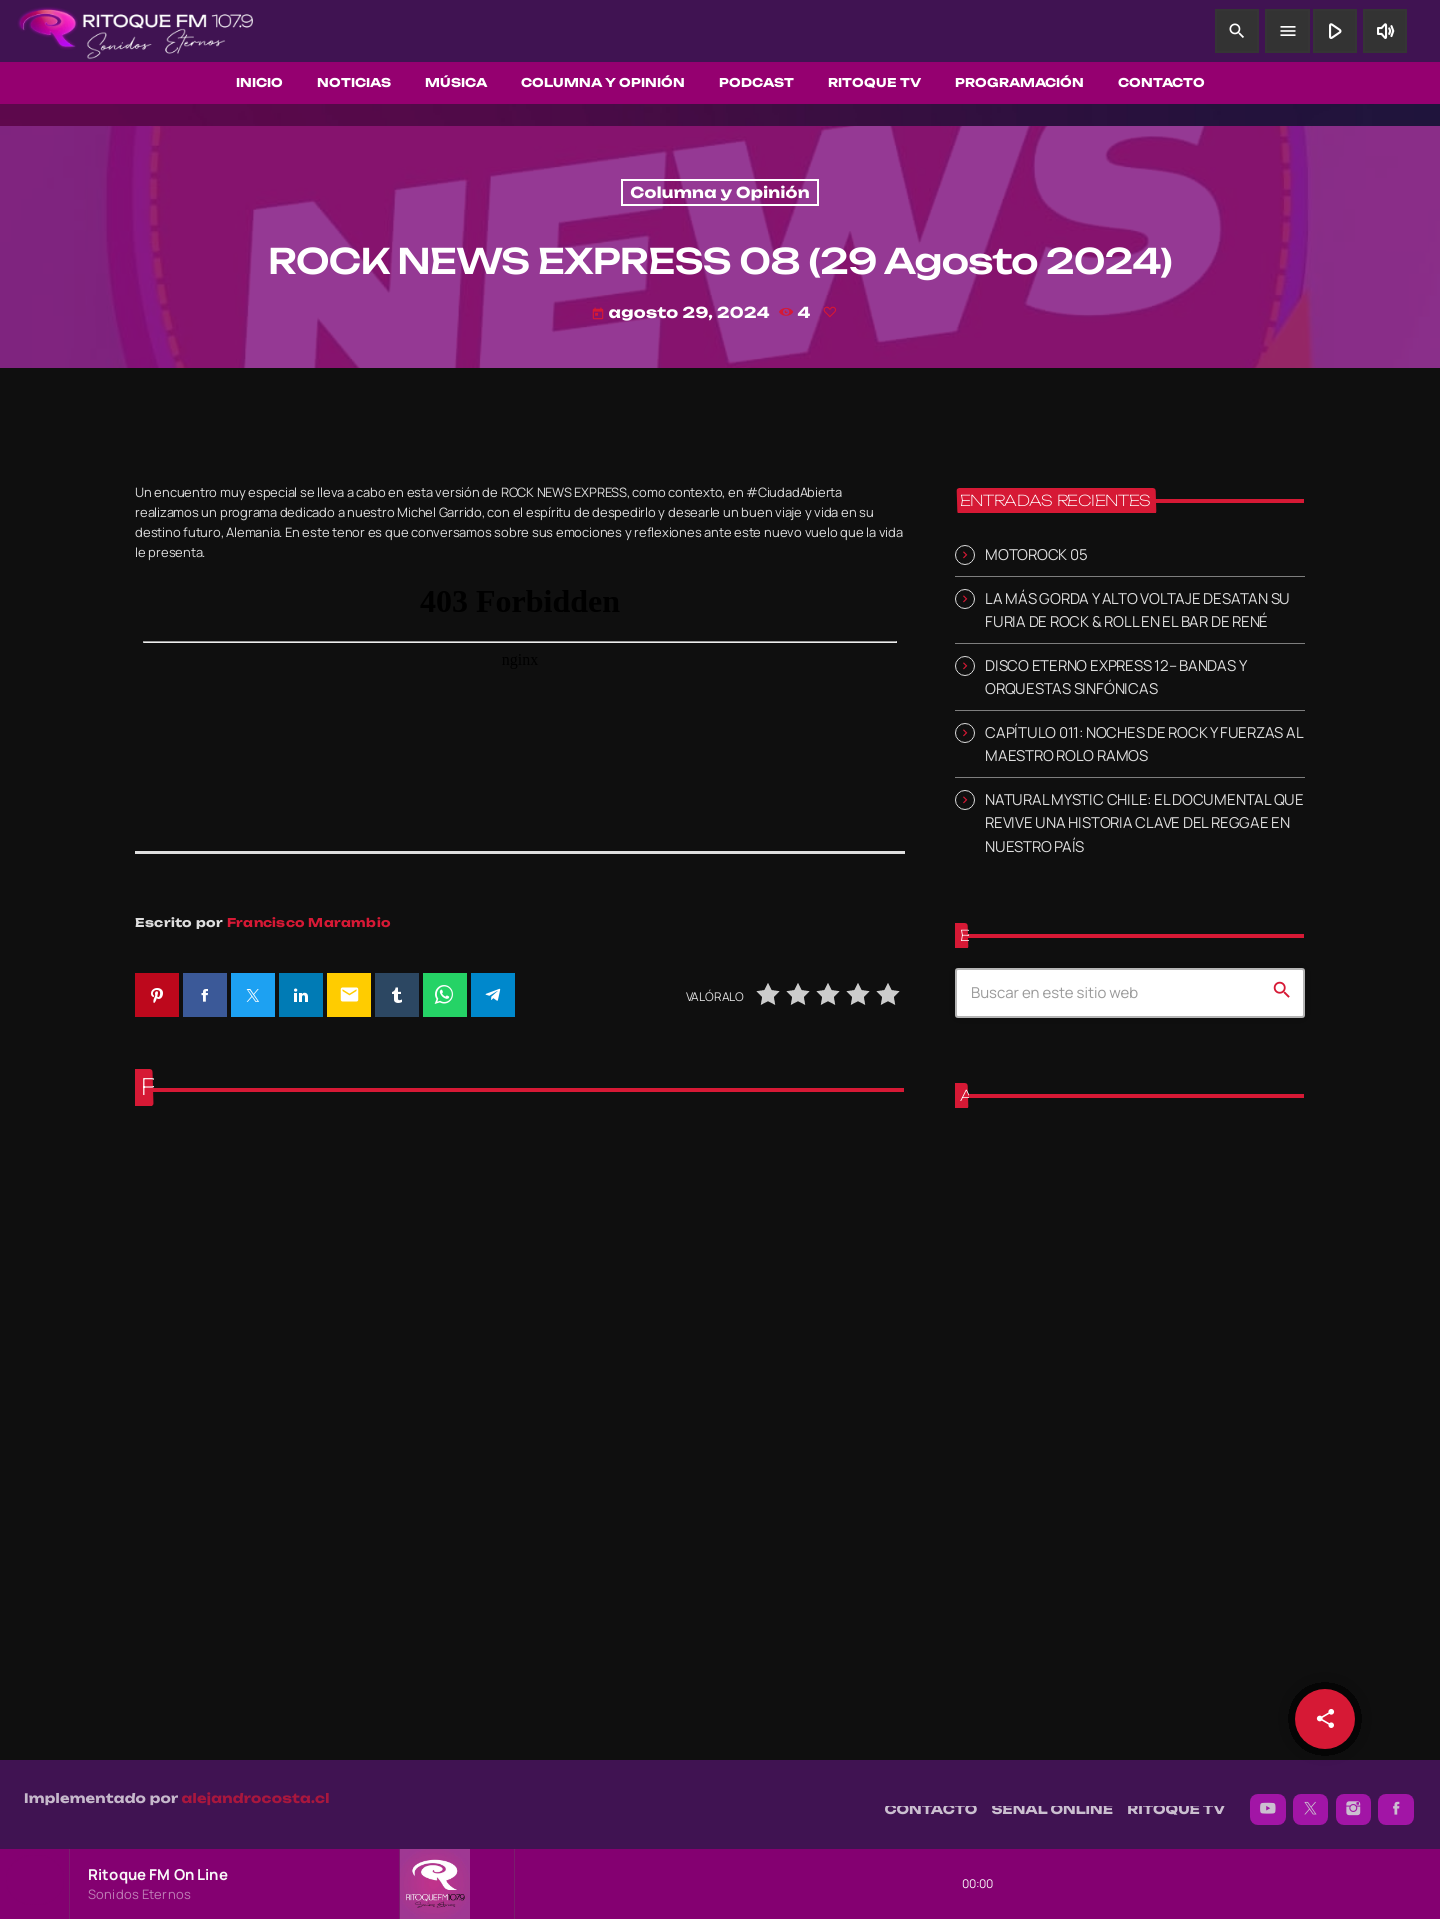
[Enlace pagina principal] (136, 31)
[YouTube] (1268, 1799)
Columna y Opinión (720, 192)
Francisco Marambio (309, 922)
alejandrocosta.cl (256, 1788)
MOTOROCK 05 (1036, 553)
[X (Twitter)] (1311, 1799)
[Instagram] (1354, 1799)
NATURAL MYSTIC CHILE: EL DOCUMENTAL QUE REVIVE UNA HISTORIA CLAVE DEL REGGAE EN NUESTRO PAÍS (1144, 822)
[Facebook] (1396, 1799)
